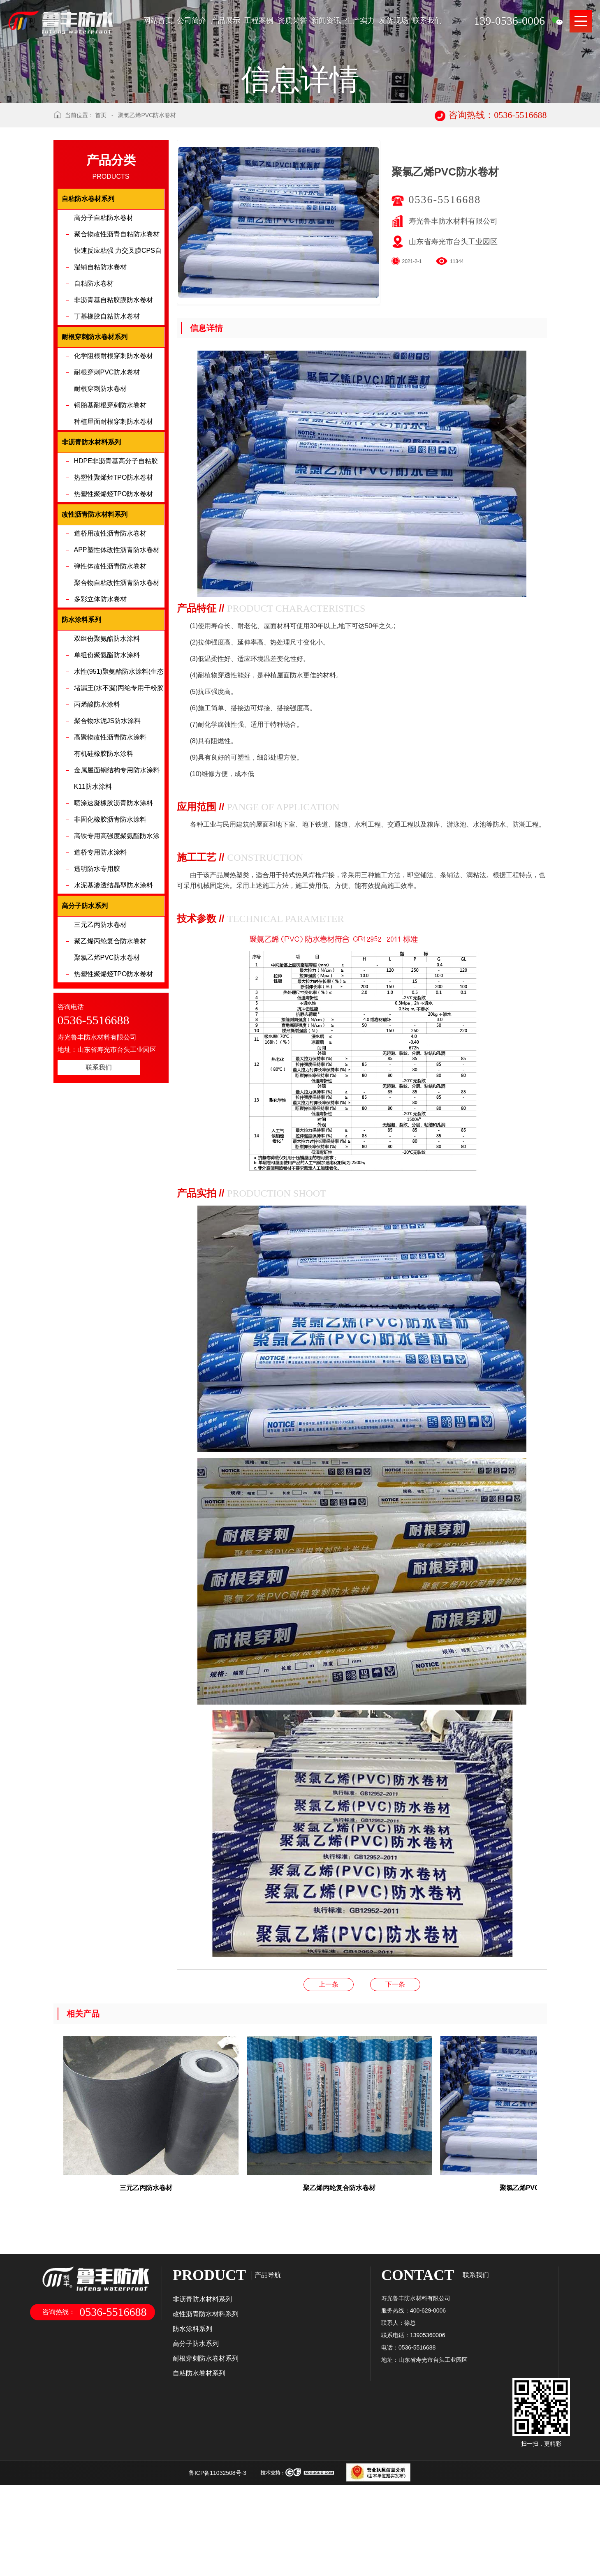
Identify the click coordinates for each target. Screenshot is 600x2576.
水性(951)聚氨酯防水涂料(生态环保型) (119, 777)
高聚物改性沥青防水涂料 (110, 839)
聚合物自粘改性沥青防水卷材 (117, 685)
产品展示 (225, 20)
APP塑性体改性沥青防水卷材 (117, 652)
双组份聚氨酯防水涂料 (107, 741)
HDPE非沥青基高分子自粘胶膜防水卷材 (116, 566)
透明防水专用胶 (97, 971)
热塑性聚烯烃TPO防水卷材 (113, 580)
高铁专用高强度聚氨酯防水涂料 (117, 941)
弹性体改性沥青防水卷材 (110, 668)
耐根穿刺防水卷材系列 (206, 2461)
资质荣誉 (292, 20)
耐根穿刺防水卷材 (100, 491)
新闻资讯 (326, 20)
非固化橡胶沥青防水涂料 (110, 922)
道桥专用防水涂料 (100, 955)
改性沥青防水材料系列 (206, 2416)
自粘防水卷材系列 (199, 2475)
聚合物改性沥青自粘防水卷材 (117, 336)
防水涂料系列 (192, 2431)
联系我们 (427, 20)
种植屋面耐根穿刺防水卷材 (113, 524)
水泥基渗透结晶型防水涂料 (113, 987)
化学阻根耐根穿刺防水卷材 (113, 458)
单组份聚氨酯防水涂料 (107, 757)
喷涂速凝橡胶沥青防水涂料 (113, 905)
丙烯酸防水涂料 (97, 807)
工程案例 (258, 20)
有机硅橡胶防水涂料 (103, 856)
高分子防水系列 (196, 2446)
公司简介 (191, 20)
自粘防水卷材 (94, 386)
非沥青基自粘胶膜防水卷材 (113, 402)
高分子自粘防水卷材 (103, 320)
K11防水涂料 (93, 889)
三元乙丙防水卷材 (100, 1027)
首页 (101, 218)
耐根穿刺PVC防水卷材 (107, 474)
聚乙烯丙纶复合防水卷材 (110, 1043)
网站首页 (158, 20)
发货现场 (393, 20)
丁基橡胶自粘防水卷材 (107, 419)
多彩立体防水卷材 (100, 701)
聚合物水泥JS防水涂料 (107, 823)
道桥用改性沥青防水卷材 (110, 636)
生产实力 (360, 20)
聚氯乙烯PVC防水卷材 (147, 218)
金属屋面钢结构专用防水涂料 (117, 872)
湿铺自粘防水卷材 (100, 369)
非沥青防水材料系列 (202, 2401)
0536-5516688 (445, 302)
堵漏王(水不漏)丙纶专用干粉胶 (119, 790)
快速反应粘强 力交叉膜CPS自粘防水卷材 (118, 356)
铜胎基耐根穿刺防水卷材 (110, 507)
